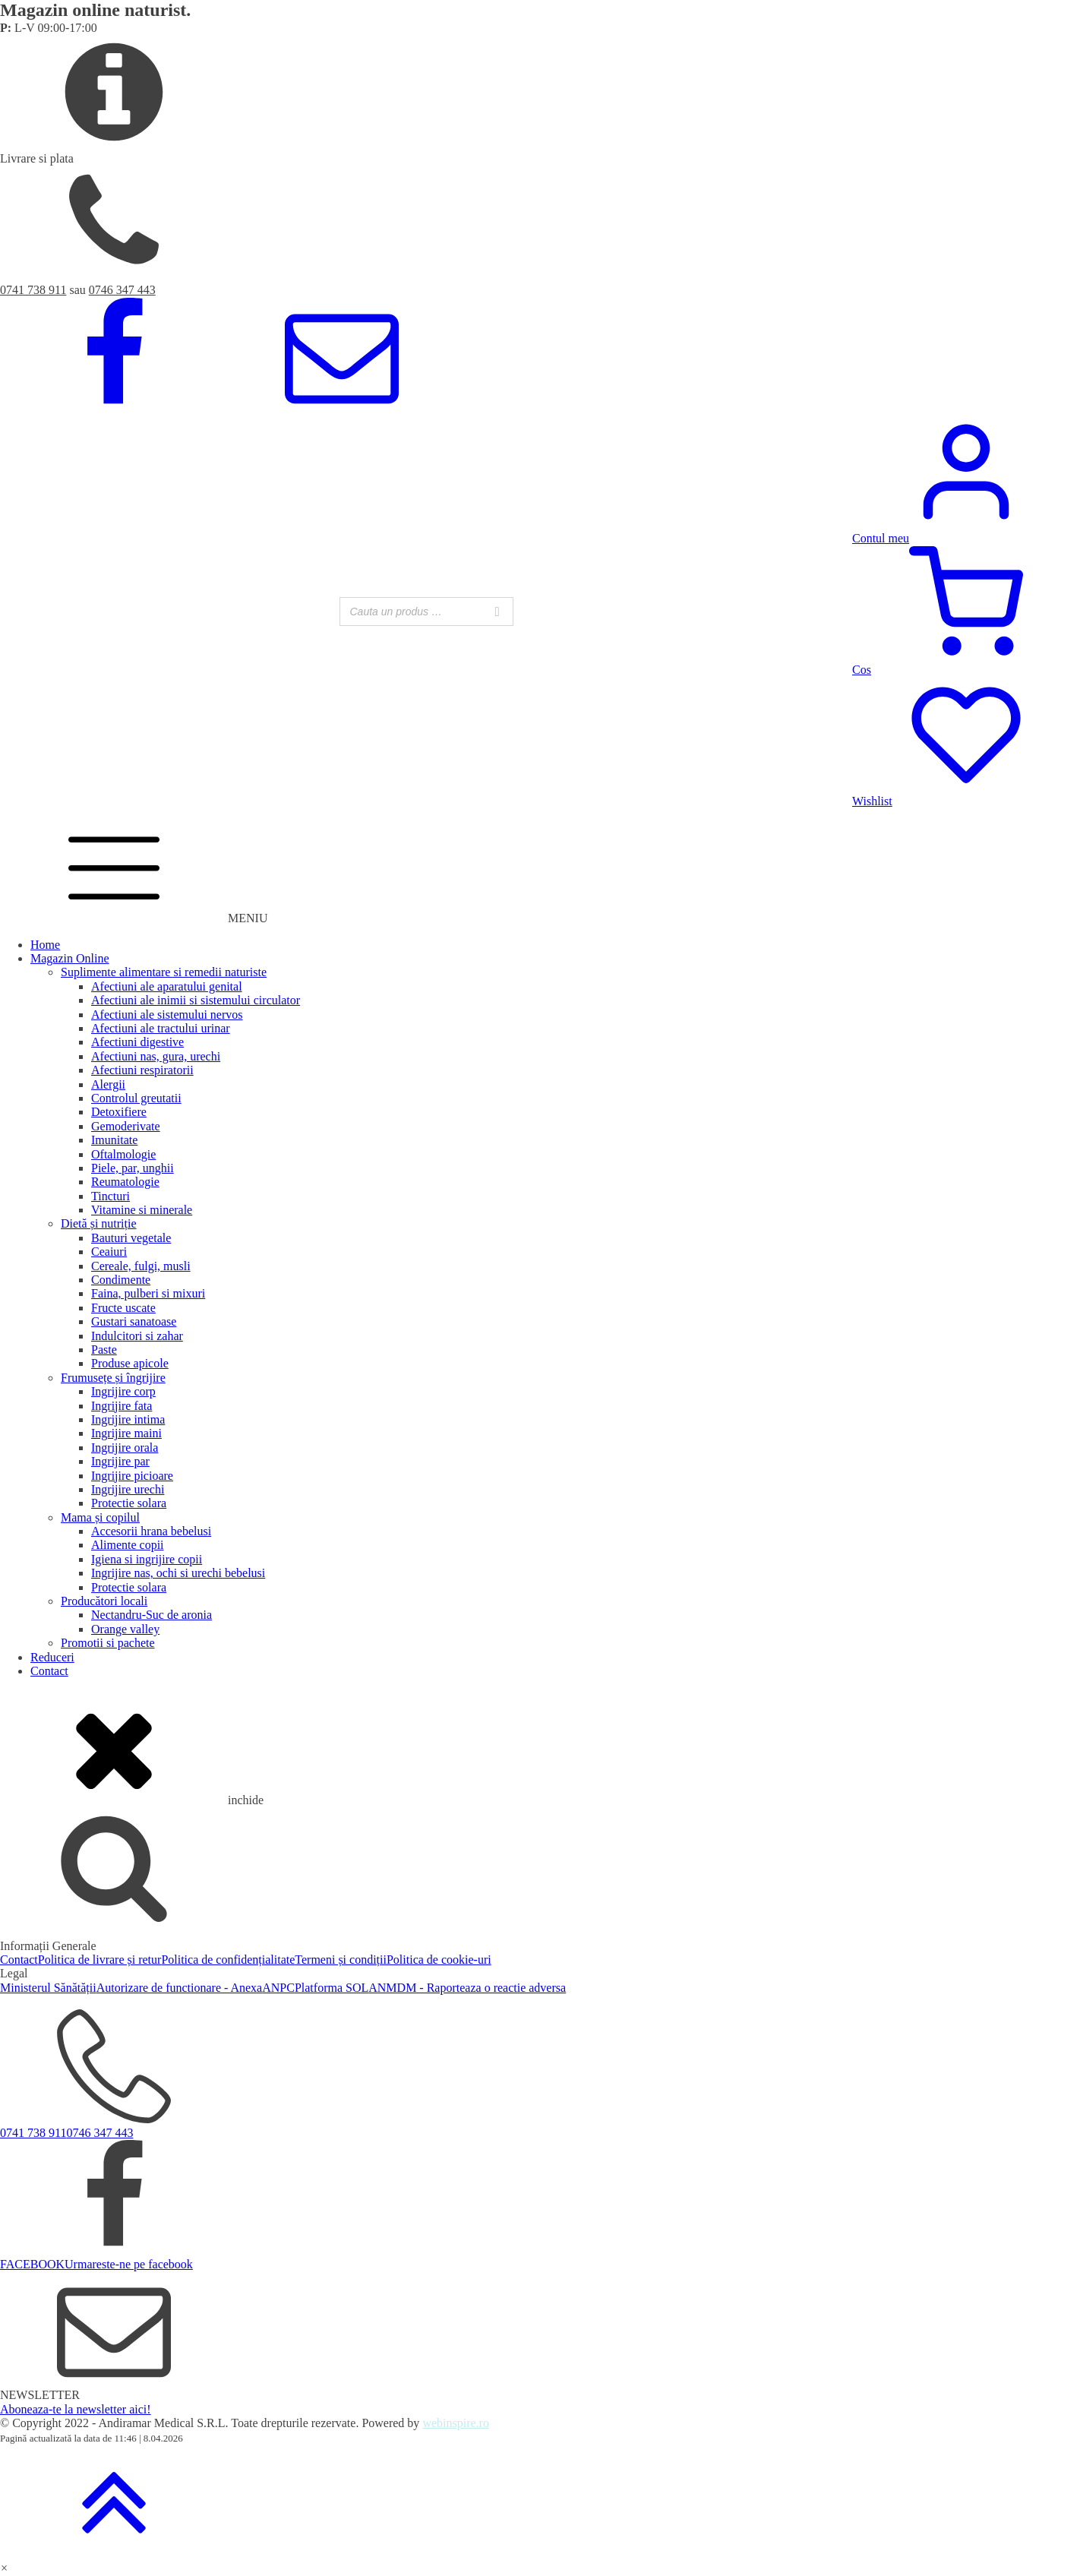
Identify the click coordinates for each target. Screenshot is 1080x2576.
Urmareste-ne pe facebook (129, 2264)
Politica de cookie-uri (439, 1959)
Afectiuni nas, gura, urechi (155, 1056)
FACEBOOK (32, 2264)
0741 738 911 (33, 289)
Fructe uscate (123, 1307)
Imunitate (114, 1139)
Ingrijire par (120, 1461)
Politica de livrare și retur (100, 1959)
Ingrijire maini (126, 1433)
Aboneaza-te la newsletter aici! (75, 2409)
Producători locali (104, 1601)
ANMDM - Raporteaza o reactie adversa (467, 1987)
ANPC (278, 1987)
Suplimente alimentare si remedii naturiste (164, 972)
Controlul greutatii (136, 1098)
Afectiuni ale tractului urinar (160, 1028)
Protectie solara (128, 1503)
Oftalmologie (123, 1154)
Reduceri (52, 1657)
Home (45, 944)
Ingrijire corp (123, 1391)
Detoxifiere (119, 1111)
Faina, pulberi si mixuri (148, 1293)
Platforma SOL (331, 1987)
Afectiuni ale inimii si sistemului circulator (195, 1000)
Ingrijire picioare (132, 1475)
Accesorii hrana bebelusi (151, 1531)
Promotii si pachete (108, 1642)
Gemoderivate (125, 1126)
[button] (4, 2568)
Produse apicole (130, 1363)
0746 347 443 (122, 289)
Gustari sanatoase (133, 1321)
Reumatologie (125, 1181)
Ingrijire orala (124, 1447)
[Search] (497, 611)
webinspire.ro (455, 2422)
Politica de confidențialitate (228, 1959)
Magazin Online (69, 958)
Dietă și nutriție (99, 1223)
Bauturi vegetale (131, 1237)
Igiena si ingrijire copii (146, 1559)
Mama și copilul (100, 1517)
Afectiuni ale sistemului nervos (167, 1014)
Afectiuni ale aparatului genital (166, 986)
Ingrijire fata (121, 1405)
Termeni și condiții (341, 1959)
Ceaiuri (109, 1251)
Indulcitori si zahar (137, 1335)
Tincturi (110, 1196)
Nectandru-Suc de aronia (151, 1614)
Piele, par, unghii (132, 1168)
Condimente (120, 1279)
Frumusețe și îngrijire (113, 1377)
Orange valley (125, 1629)
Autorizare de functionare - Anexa (179, 1987)
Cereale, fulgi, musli (141, 1266)
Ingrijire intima (128, 1419)
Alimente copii (127, 1544)
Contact (49, 1670)
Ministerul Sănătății (48, 1987)
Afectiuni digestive (137, 1041)
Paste (104, 1349)
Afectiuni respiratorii (142, 1070)
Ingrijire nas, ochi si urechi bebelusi (178, 1572)
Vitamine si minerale (141, 1209)
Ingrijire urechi (127, 1489)
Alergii (108, 1084)
